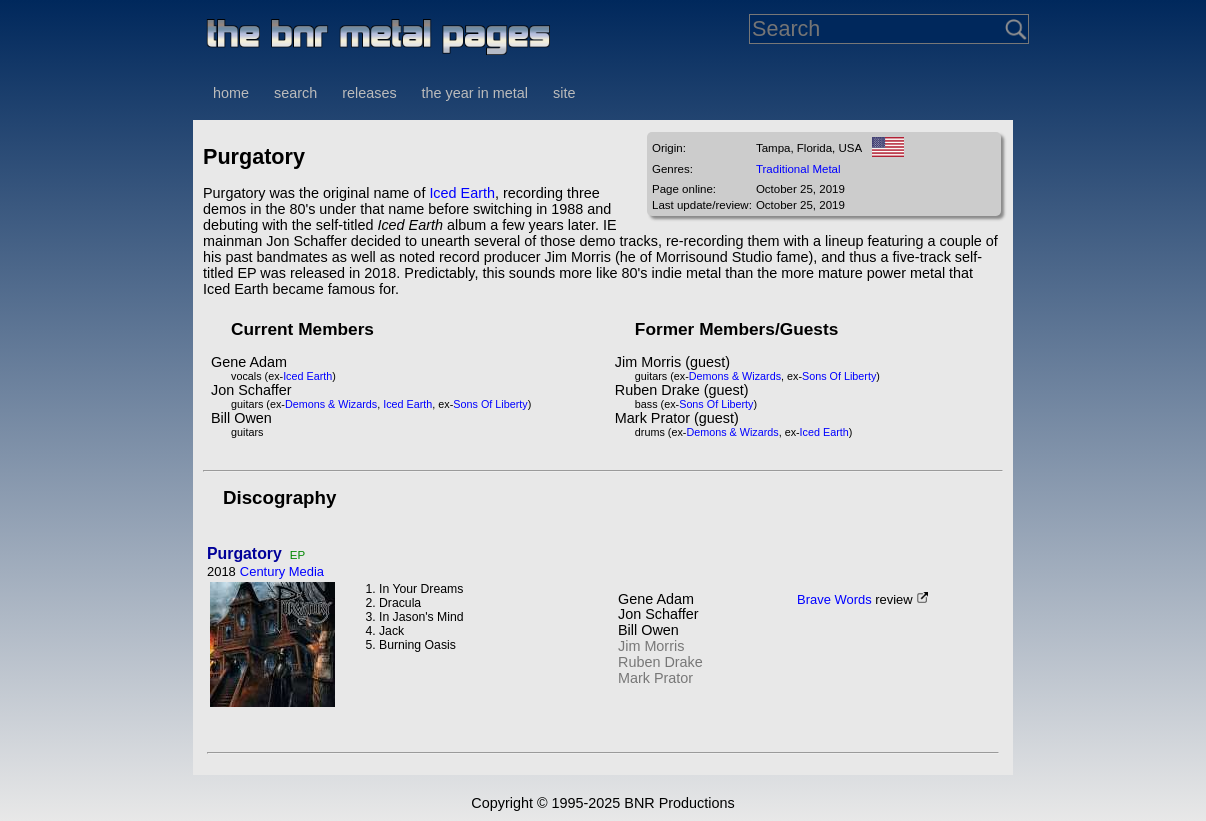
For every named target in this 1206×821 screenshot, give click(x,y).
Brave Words (834, 599)
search (295, 93)
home (231, 93)
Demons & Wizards (331, 404)
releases (369, 93)
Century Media (282, 571)
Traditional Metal (798, 169)
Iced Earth (462, 193)
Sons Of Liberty (490, 404)
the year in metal (475, 93)
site (564, 93)
